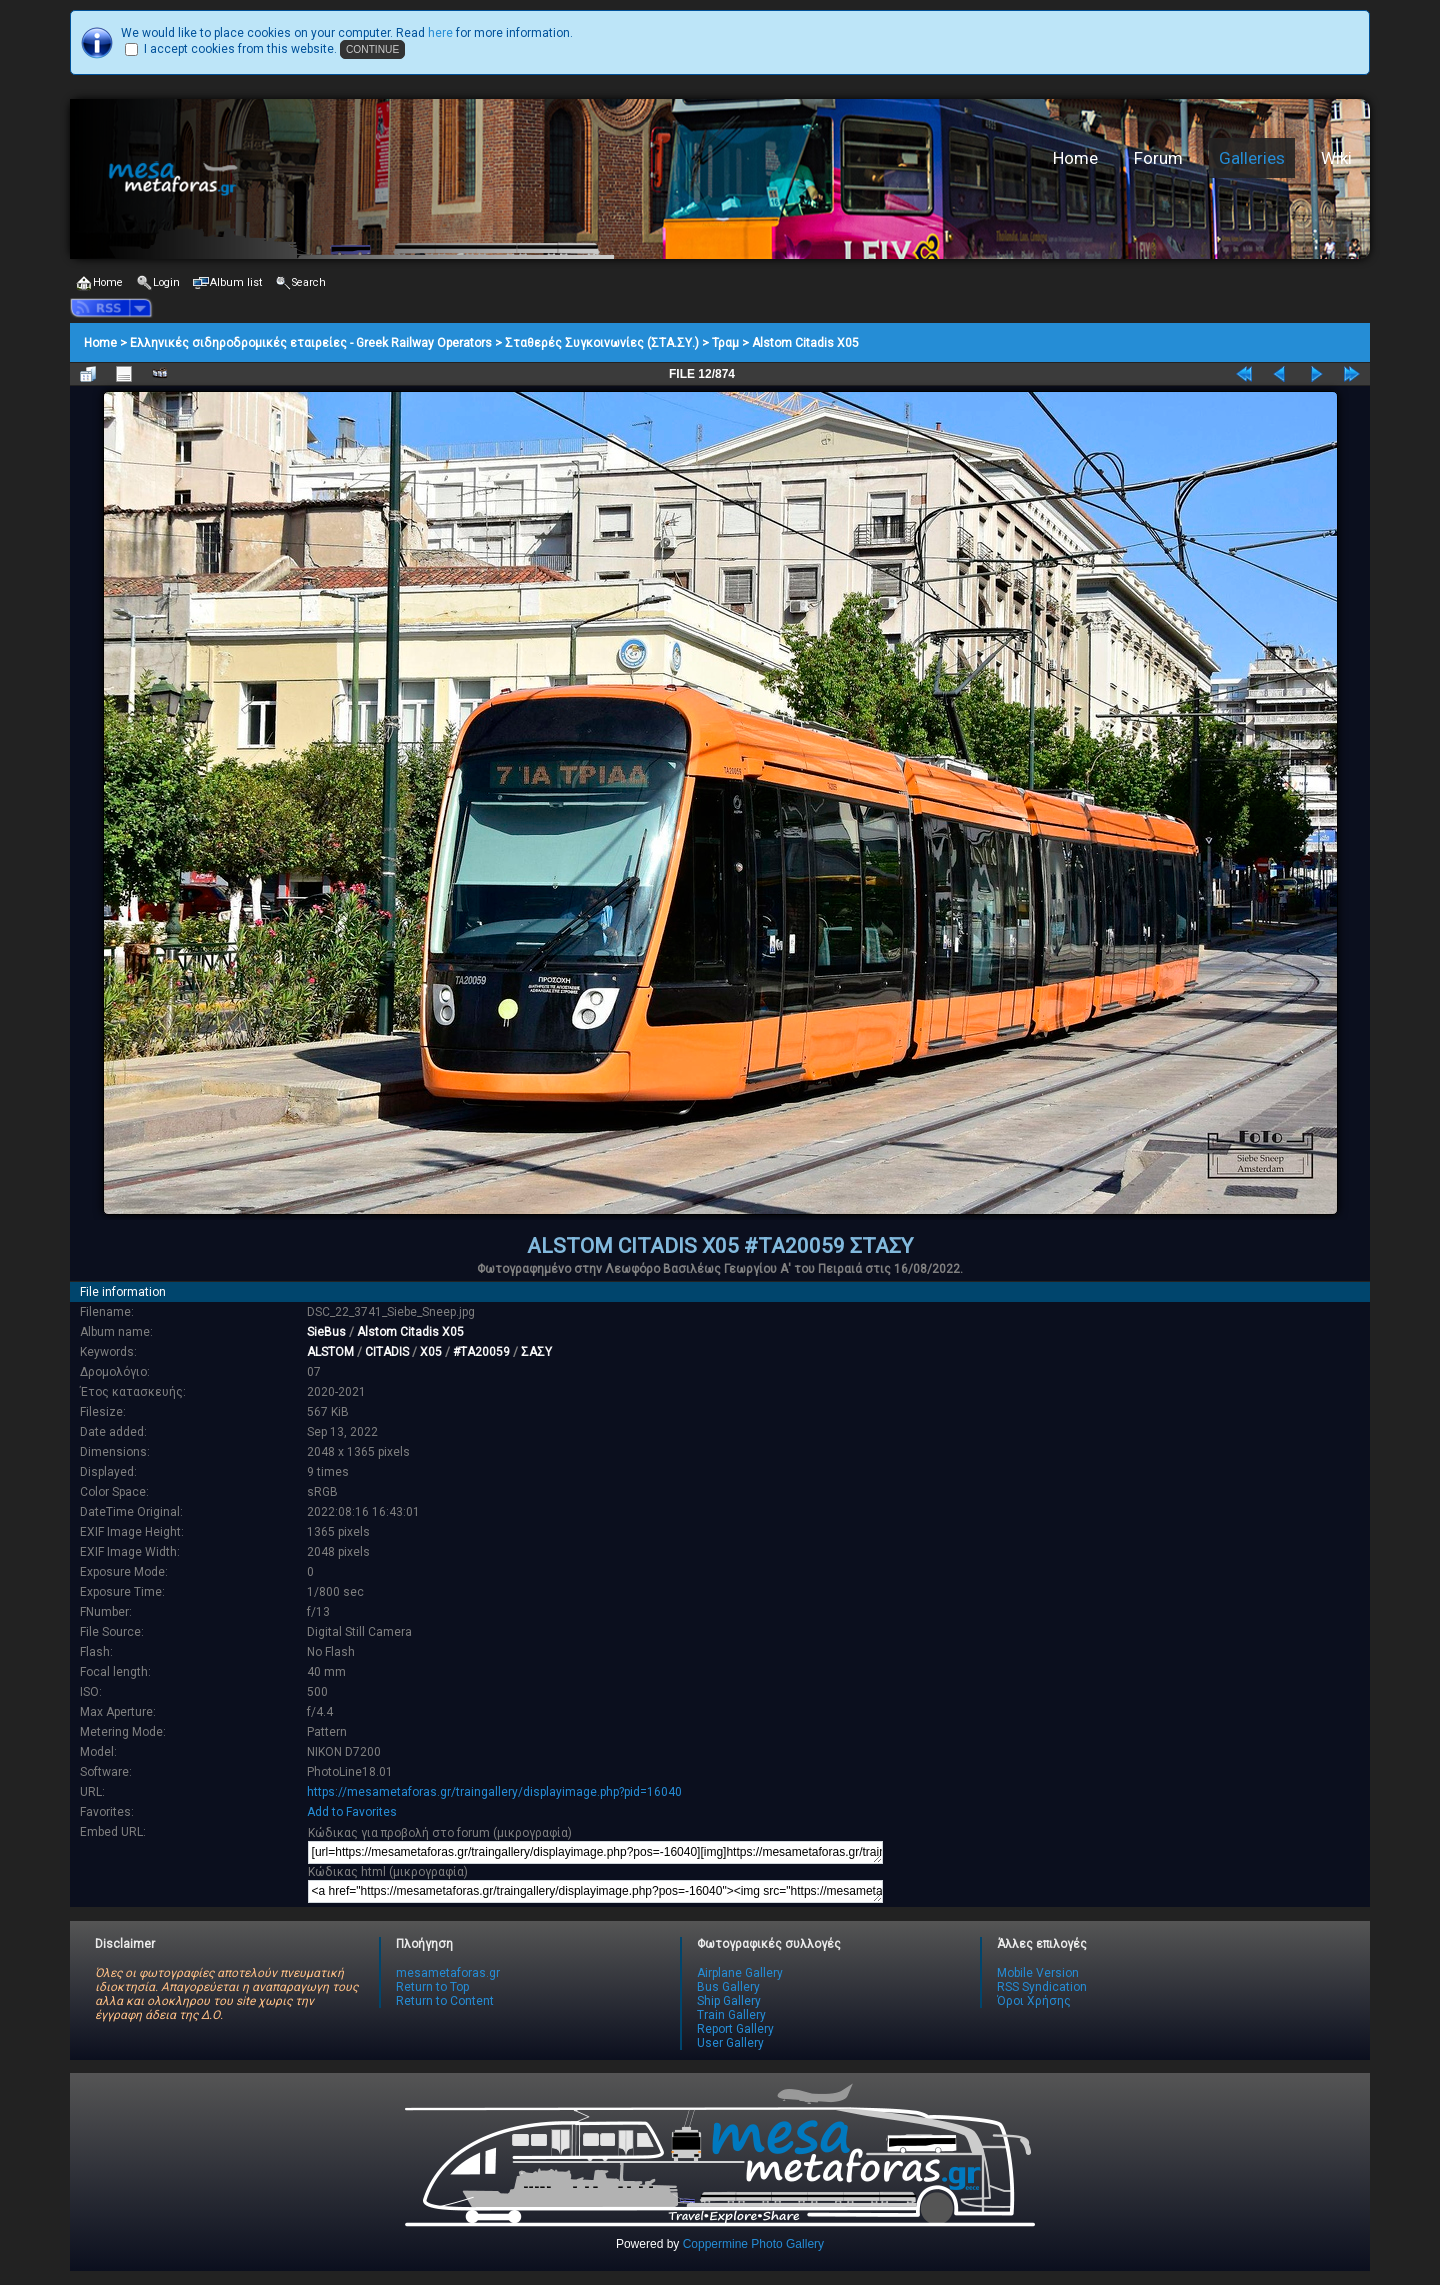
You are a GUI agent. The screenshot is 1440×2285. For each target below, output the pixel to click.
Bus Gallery (728, 1987)
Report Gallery (735, 2029)
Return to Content (445, 2001)
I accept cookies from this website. (240, 49)
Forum (1158, 158)
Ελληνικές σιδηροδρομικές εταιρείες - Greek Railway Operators (311, 343)
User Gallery (730, 2043)
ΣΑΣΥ (536, 1352)
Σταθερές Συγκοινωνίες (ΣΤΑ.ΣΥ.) (602, 343)
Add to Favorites (352, 1812)
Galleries (1252, 158)
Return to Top (432, 1987)
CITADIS (387, 1352)
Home (1075, 158)
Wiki (1336, 158)
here (440, 33)
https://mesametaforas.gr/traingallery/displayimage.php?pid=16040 (494, 1792)
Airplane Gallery (740, 1973)
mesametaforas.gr (448, 1973)
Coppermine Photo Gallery (753, 2244)
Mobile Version (1038, 1973)
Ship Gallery (729, 2001)
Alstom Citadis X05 (805, 343)
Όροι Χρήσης (1034, 2001)
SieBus (326, 1332)
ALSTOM (330, 1352)
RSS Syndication (1042, 1987)
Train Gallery (731, 2015)
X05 (431, 1352)
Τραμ (725, 343)
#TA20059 (481, 1352)
